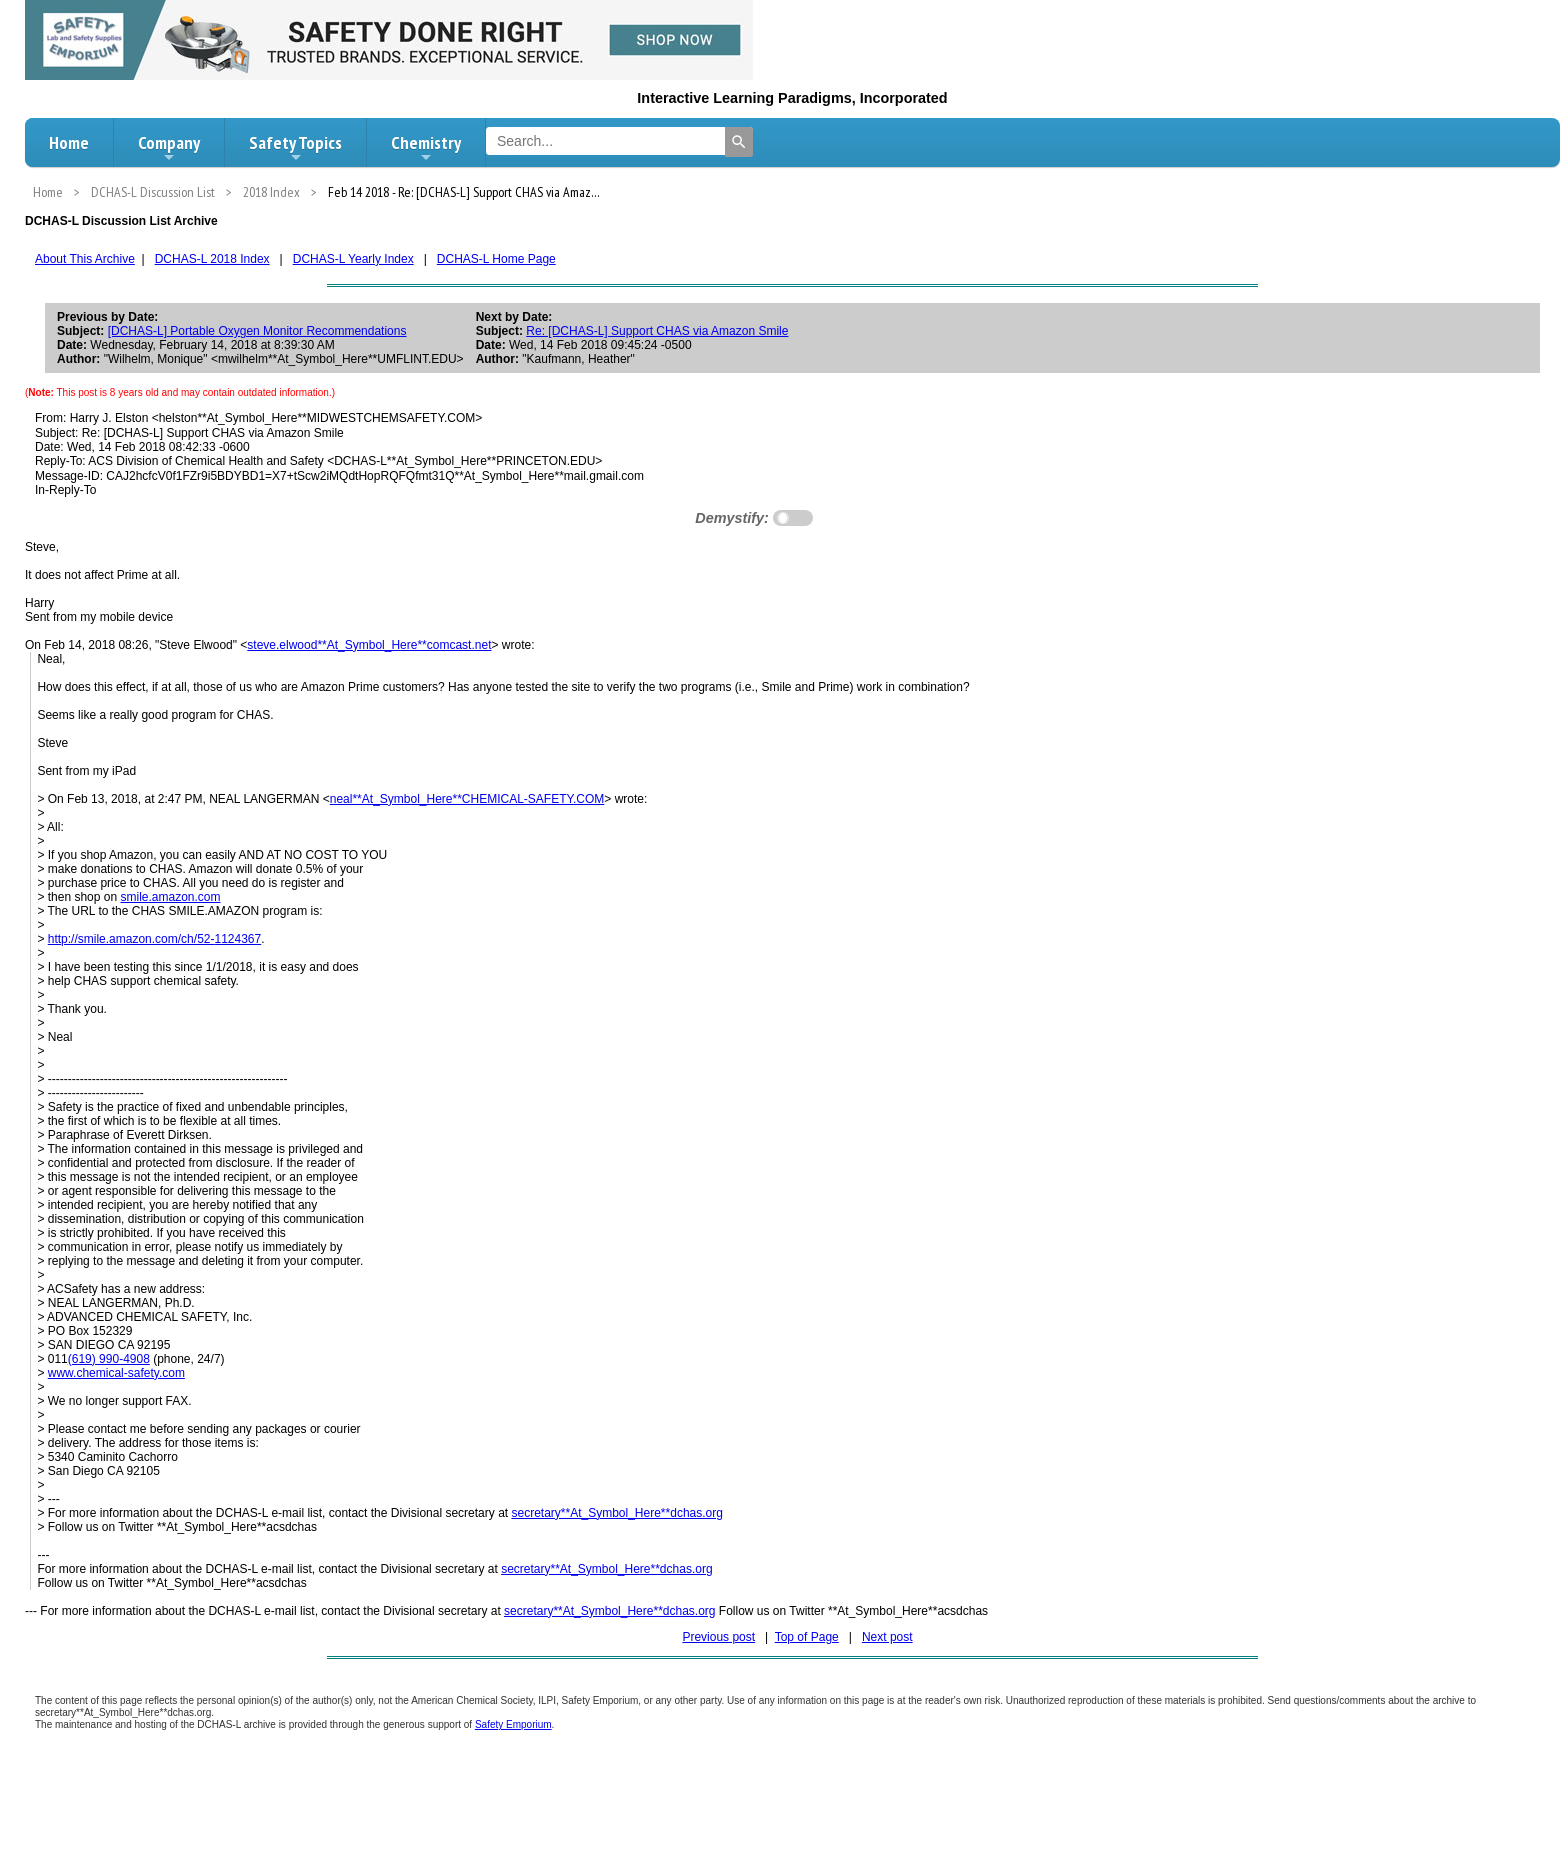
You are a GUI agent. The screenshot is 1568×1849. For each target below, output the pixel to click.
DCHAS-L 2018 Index (212, 259)
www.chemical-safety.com (116, 1373)
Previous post (718, 1637)
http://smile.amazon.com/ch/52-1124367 (154, 939)
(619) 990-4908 (109, 1359)
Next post (887, 1637)
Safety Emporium (513, 1724)
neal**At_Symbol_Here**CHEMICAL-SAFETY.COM (467, 799)
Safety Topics (295, 148)
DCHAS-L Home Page (496, 259)
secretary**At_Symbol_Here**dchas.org (616, 1513)
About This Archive (85, 259)
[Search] (739, 142)
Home (69, 142)
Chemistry (426, 148)
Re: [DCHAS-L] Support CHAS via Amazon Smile (657, 331)
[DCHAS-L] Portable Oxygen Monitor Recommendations (257, 331)
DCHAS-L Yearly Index (353, 259)
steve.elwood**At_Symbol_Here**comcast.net (369, 645)
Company (169, 148)
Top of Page (807, 1637)
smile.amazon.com (170, 897)
